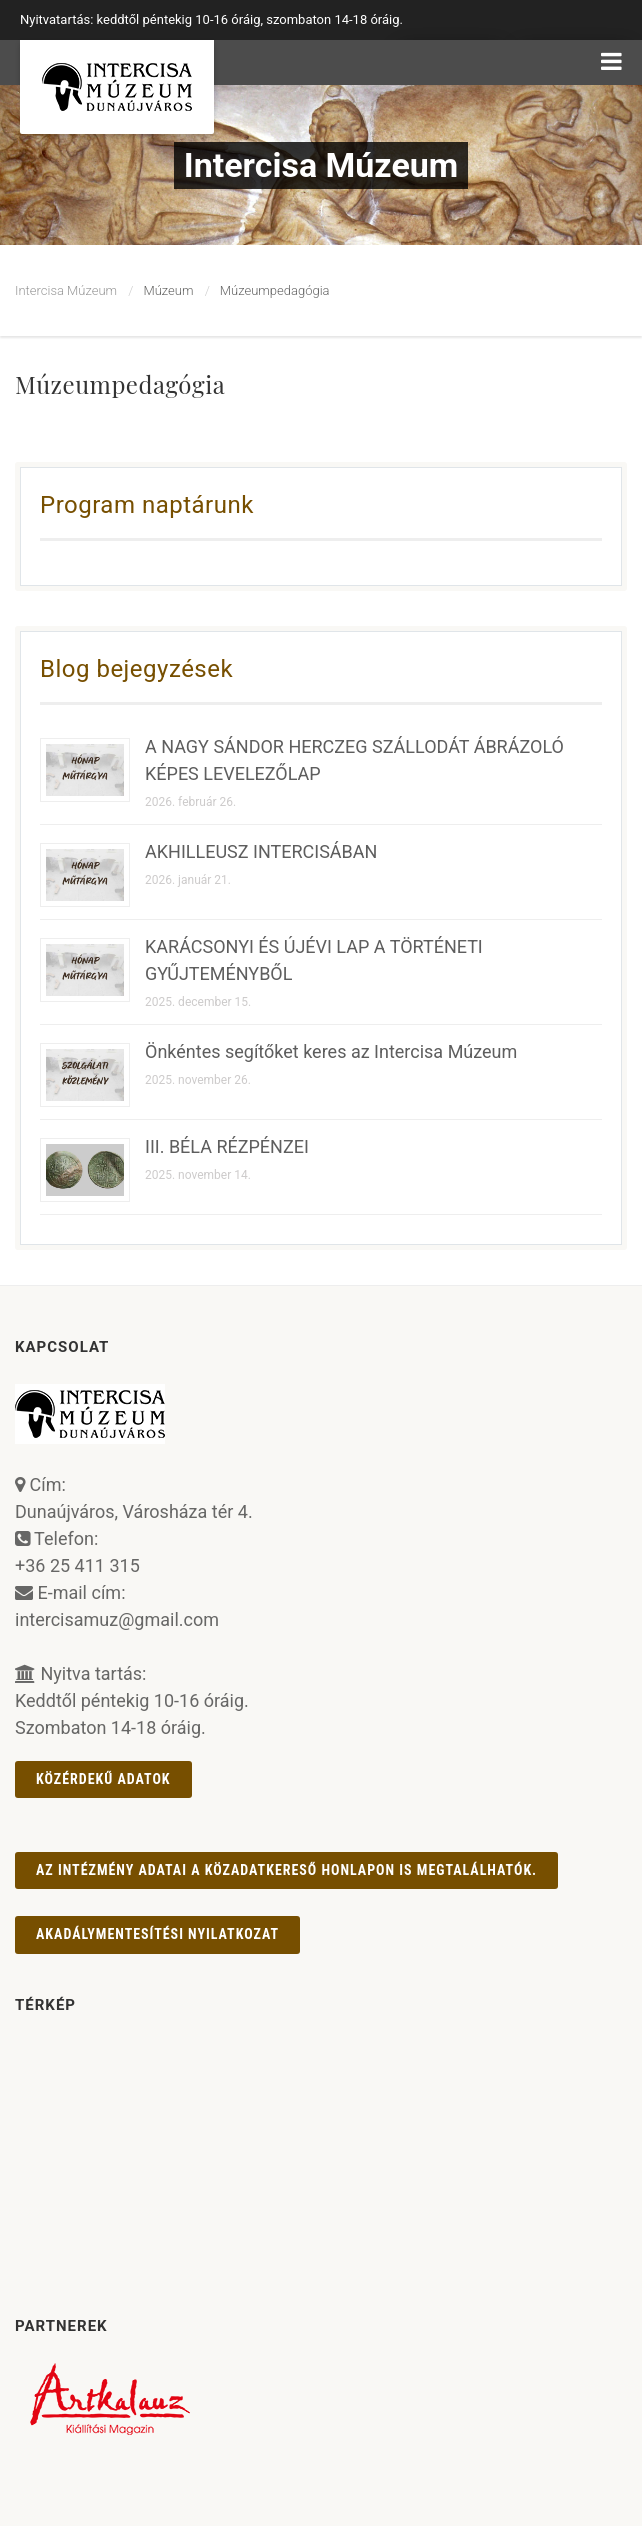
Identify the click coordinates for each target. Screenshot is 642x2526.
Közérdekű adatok (103, 1779)
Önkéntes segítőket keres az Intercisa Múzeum (331, 1051)
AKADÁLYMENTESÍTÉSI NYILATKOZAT (157, 1934)
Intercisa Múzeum (66, 290)
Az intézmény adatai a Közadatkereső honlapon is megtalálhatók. (286, 1870)
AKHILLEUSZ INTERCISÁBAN (261, 851)
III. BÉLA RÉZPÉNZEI (227, 1146)
